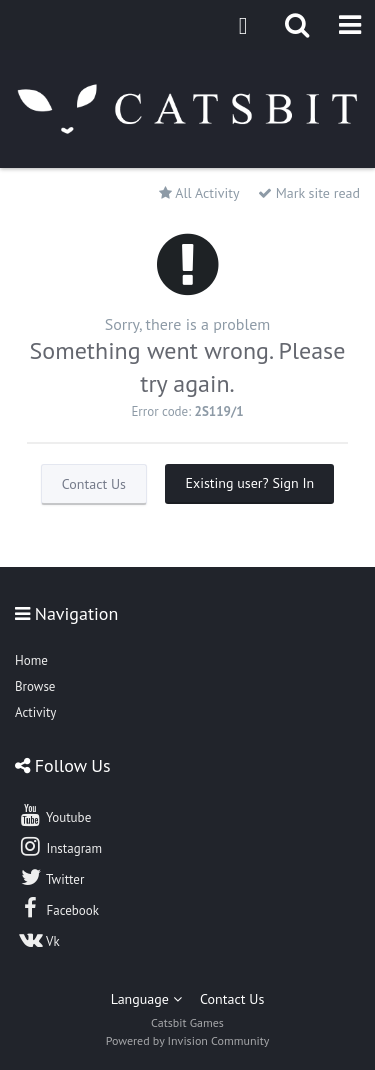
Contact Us (94, 484)
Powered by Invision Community (188, 1040)
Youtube (54, 815)
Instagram (60, 846)
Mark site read (309, 193)
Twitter (51, 877)
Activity (35, 712)
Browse (35, 686)
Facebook (58, 908)
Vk (39, 939)
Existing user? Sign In (249, 483)
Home (31, 660)
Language (146, 999)
